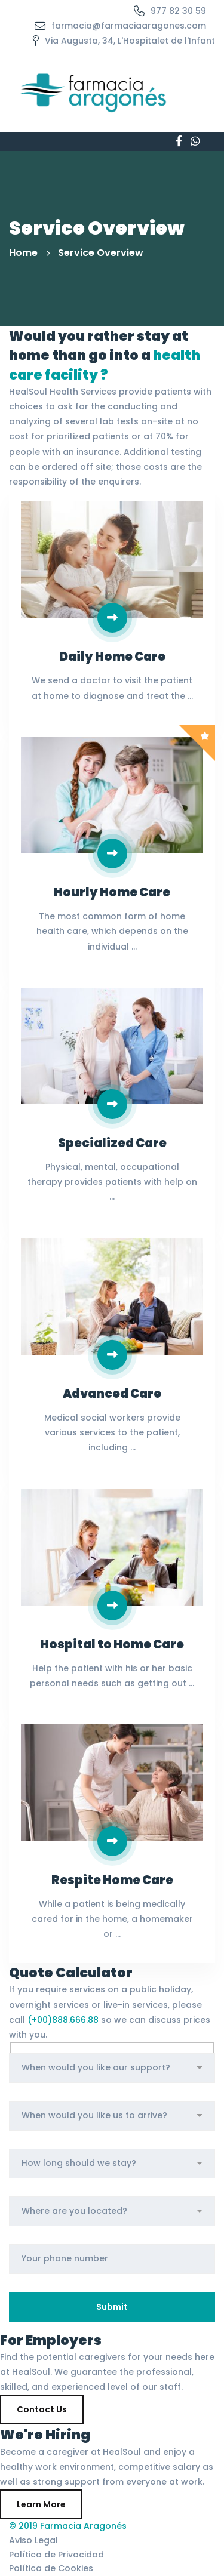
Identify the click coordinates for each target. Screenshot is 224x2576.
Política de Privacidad (56, 2554)
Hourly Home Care (112, 892)
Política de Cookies (51, 2568)
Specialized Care (112, 1143)
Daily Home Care (112, 656)
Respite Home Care (112, 1880)
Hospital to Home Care (112, 1644)
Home (23, 253)
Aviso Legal (33, 2540)
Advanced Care (112, 1393)
